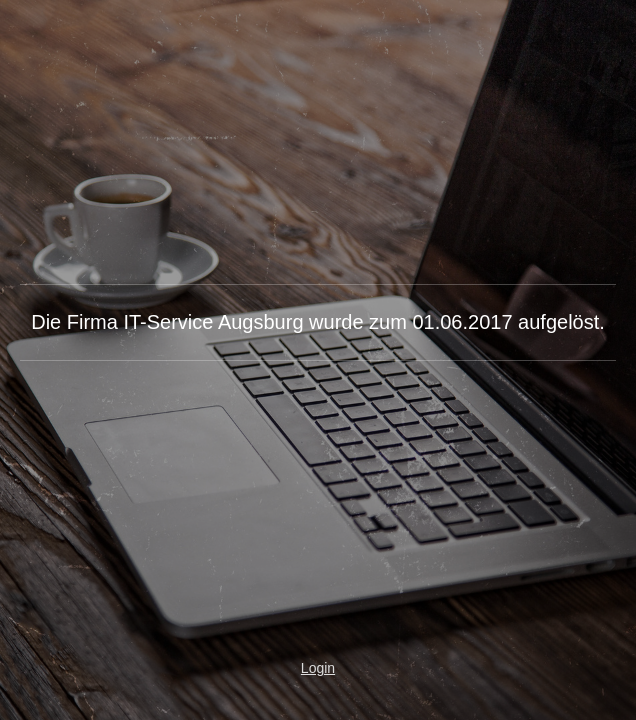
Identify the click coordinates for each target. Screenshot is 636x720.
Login (318, 668)
